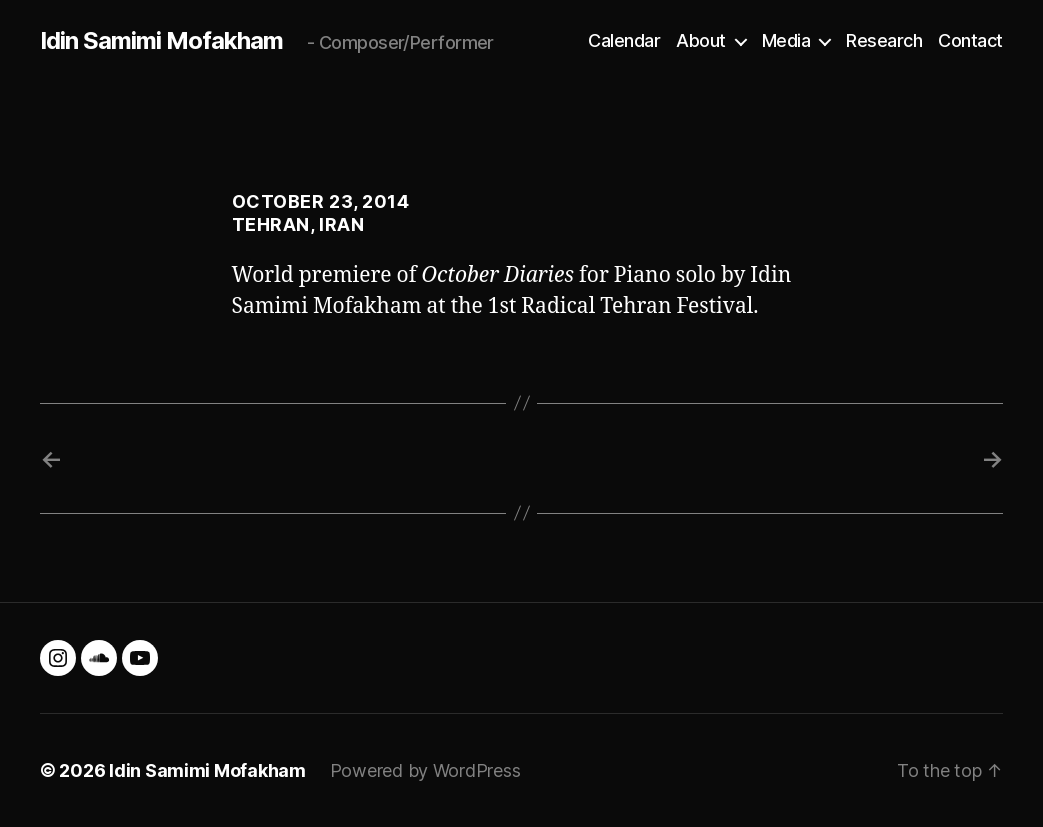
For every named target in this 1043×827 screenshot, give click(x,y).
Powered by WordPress (425, 770)
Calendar (624, 40)
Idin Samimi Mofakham (161, 41)
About (701, 40)
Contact (970, 40)
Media (786, 40)
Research (884, 40)
